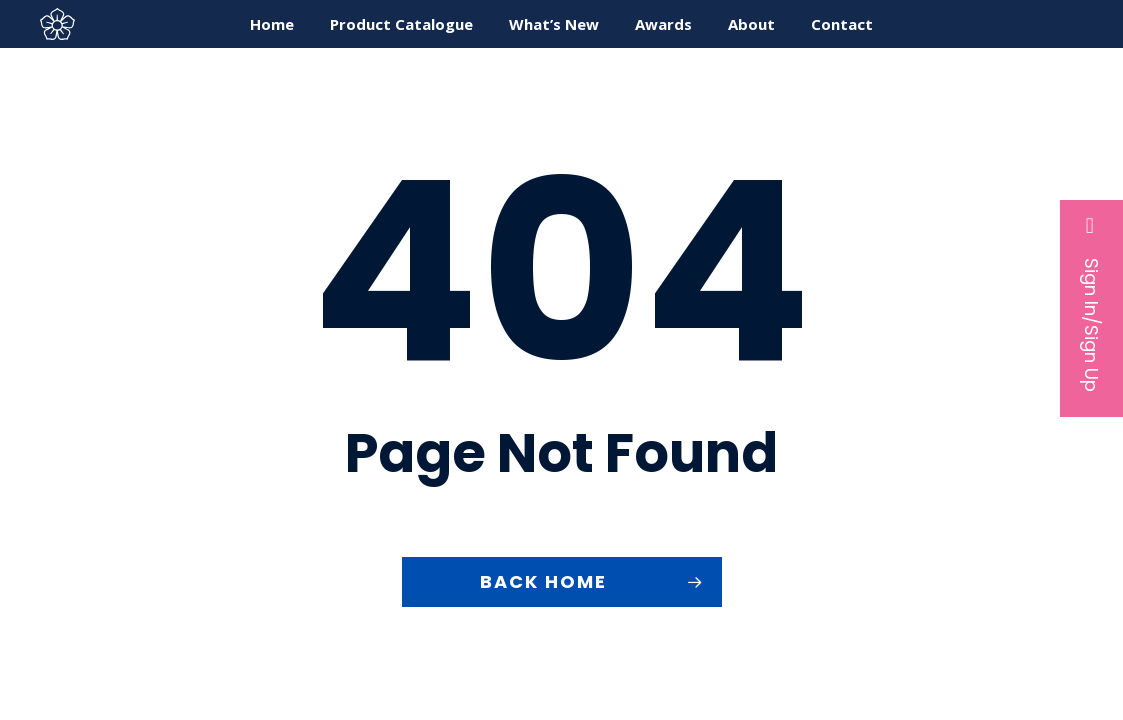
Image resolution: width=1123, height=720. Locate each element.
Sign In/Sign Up (1091, 303)
